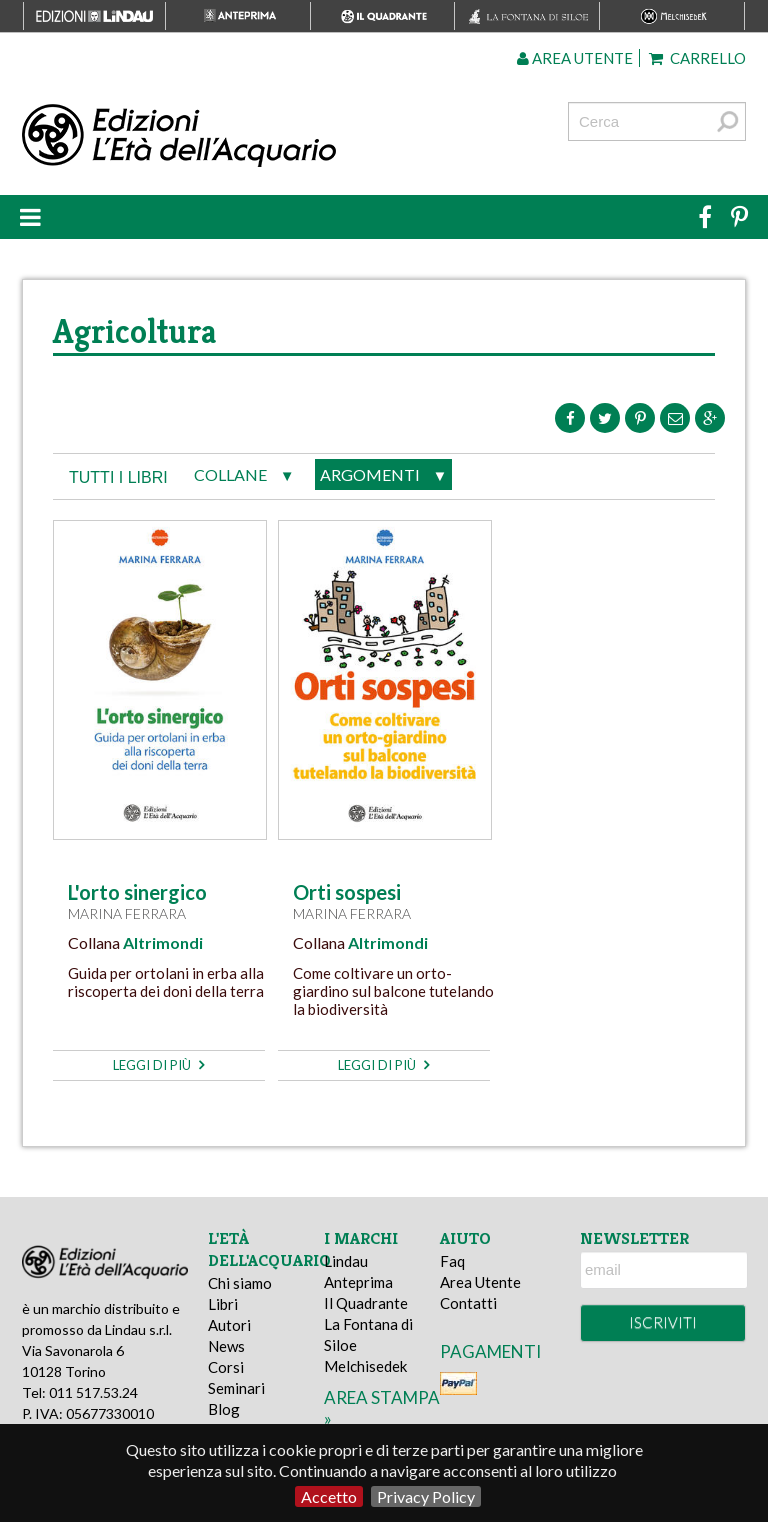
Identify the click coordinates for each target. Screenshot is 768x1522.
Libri (223, 1304)
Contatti (468, 1303)
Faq (452, 1261)
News (226, 1346)
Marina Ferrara (127, 913)
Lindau (346, 1261)
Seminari (236, 1388)
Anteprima (358, 1282)
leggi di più (158, 1065)
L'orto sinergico (137, 892)
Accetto (329, 1496)
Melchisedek (365, 1366)
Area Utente (480, 1282)
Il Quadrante (366, 1303)
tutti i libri (118, 477)
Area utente (575, 58)
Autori (229, 1325)
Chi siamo (240, 1283)
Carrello (697, 58)
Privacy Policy (426, 1496)
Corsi (226, 1367)
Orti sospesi (347, 892)
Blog (224, 1409)
